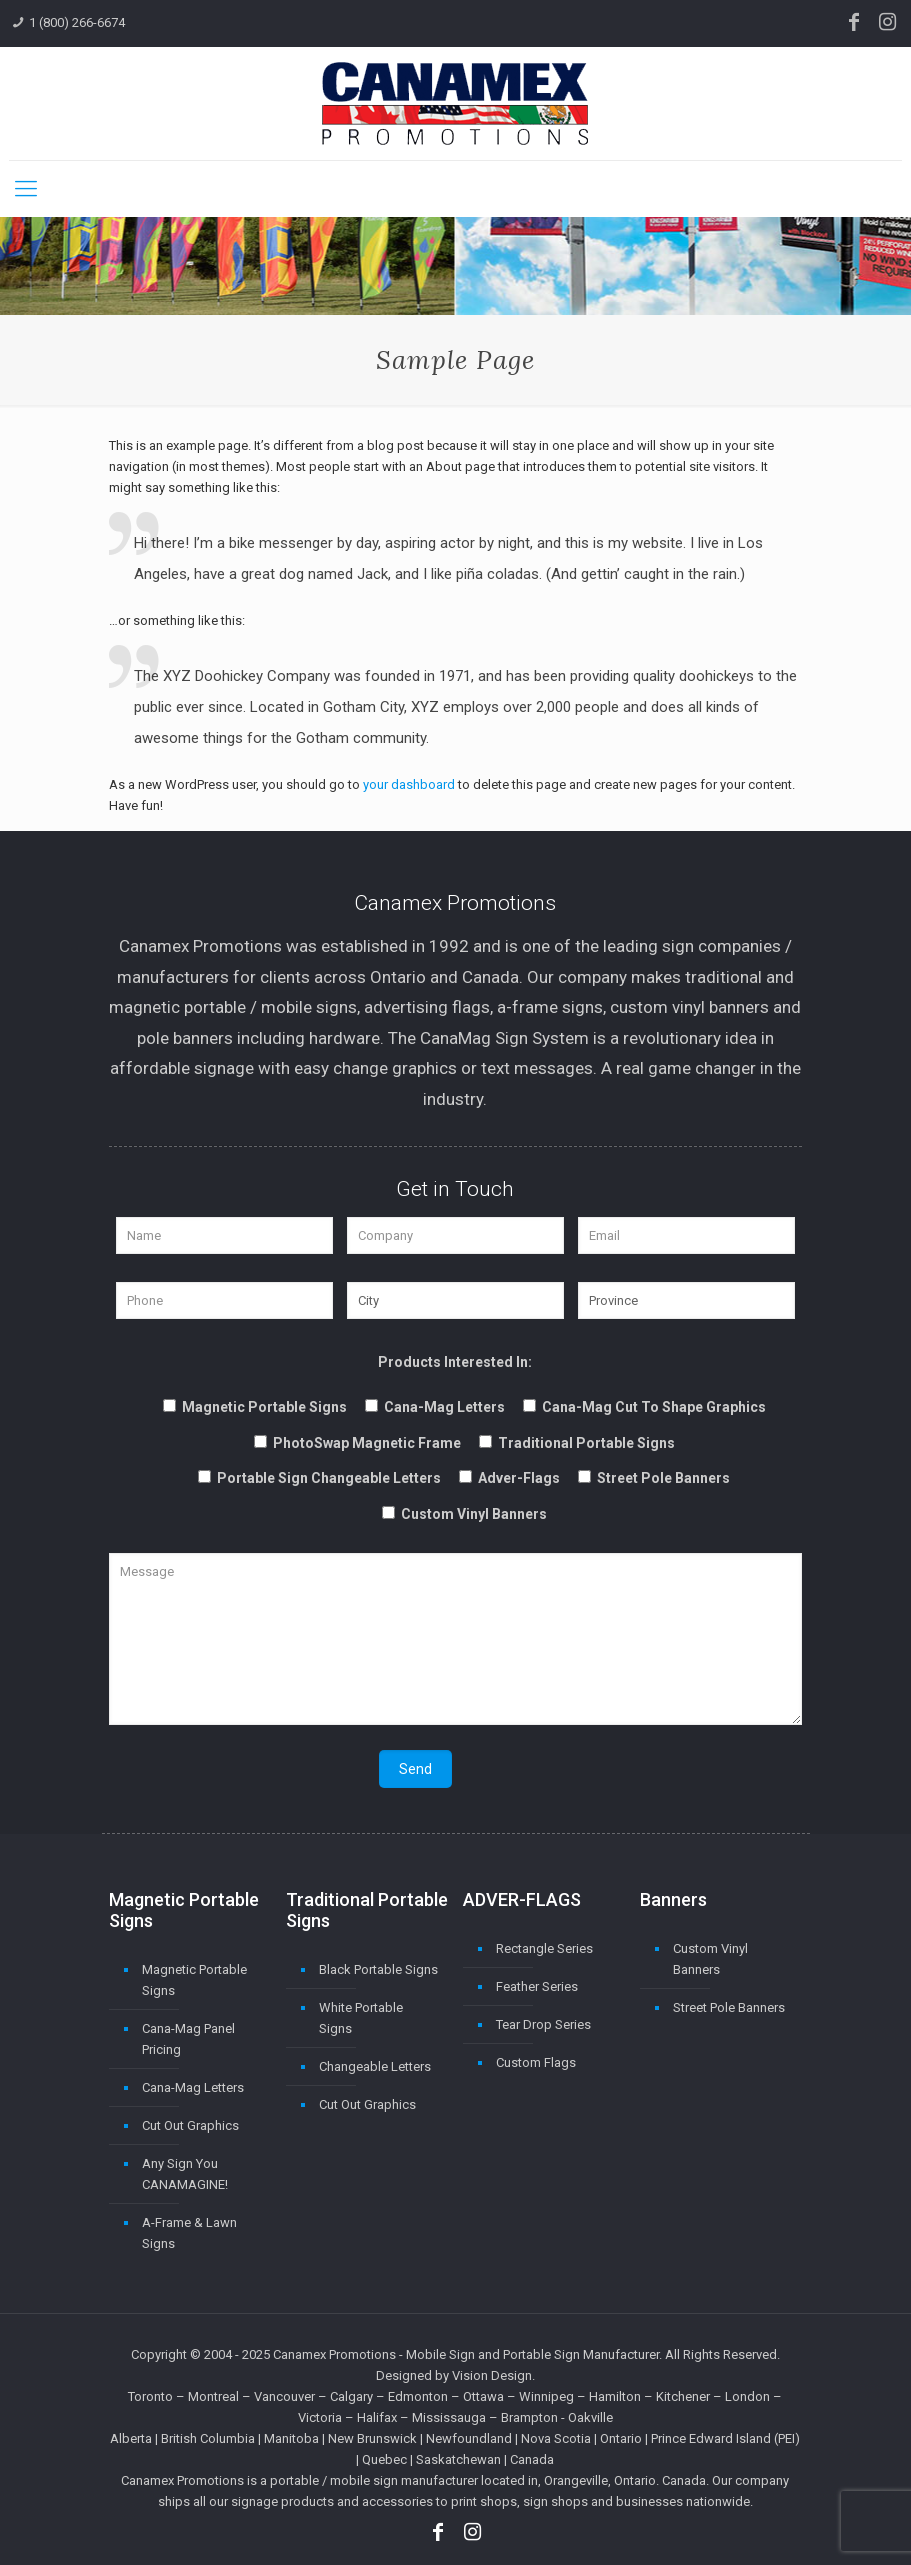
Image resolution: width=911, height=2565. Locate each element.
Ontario (621, 2438)
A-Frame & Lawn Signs (189, 2233)
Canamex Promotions (334, 2354)
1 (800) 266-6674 (77, 22)
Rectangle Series (544, 1948)
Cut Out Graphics (190, 2125)
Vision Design (492, 2375)
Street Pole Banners (729, 2007)
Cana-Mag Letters (193, 2087)
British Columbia (208, 2438)
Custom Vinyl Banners (710, 1959)
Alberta (131, 2438)
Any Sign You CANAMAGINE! (185, 2174)
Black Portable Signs (378, 1969)
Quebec (384, 2459)
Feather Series (537, 1986)
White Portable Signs (361, 2018)
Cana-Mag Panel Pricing (188, 2039)
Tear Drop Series (543, 2024)
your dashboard (409, 784)
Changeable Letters (375, 2066)
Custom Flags (536, 2062)
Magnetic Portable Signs (194, 1980)
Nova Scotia (556, 2438)
